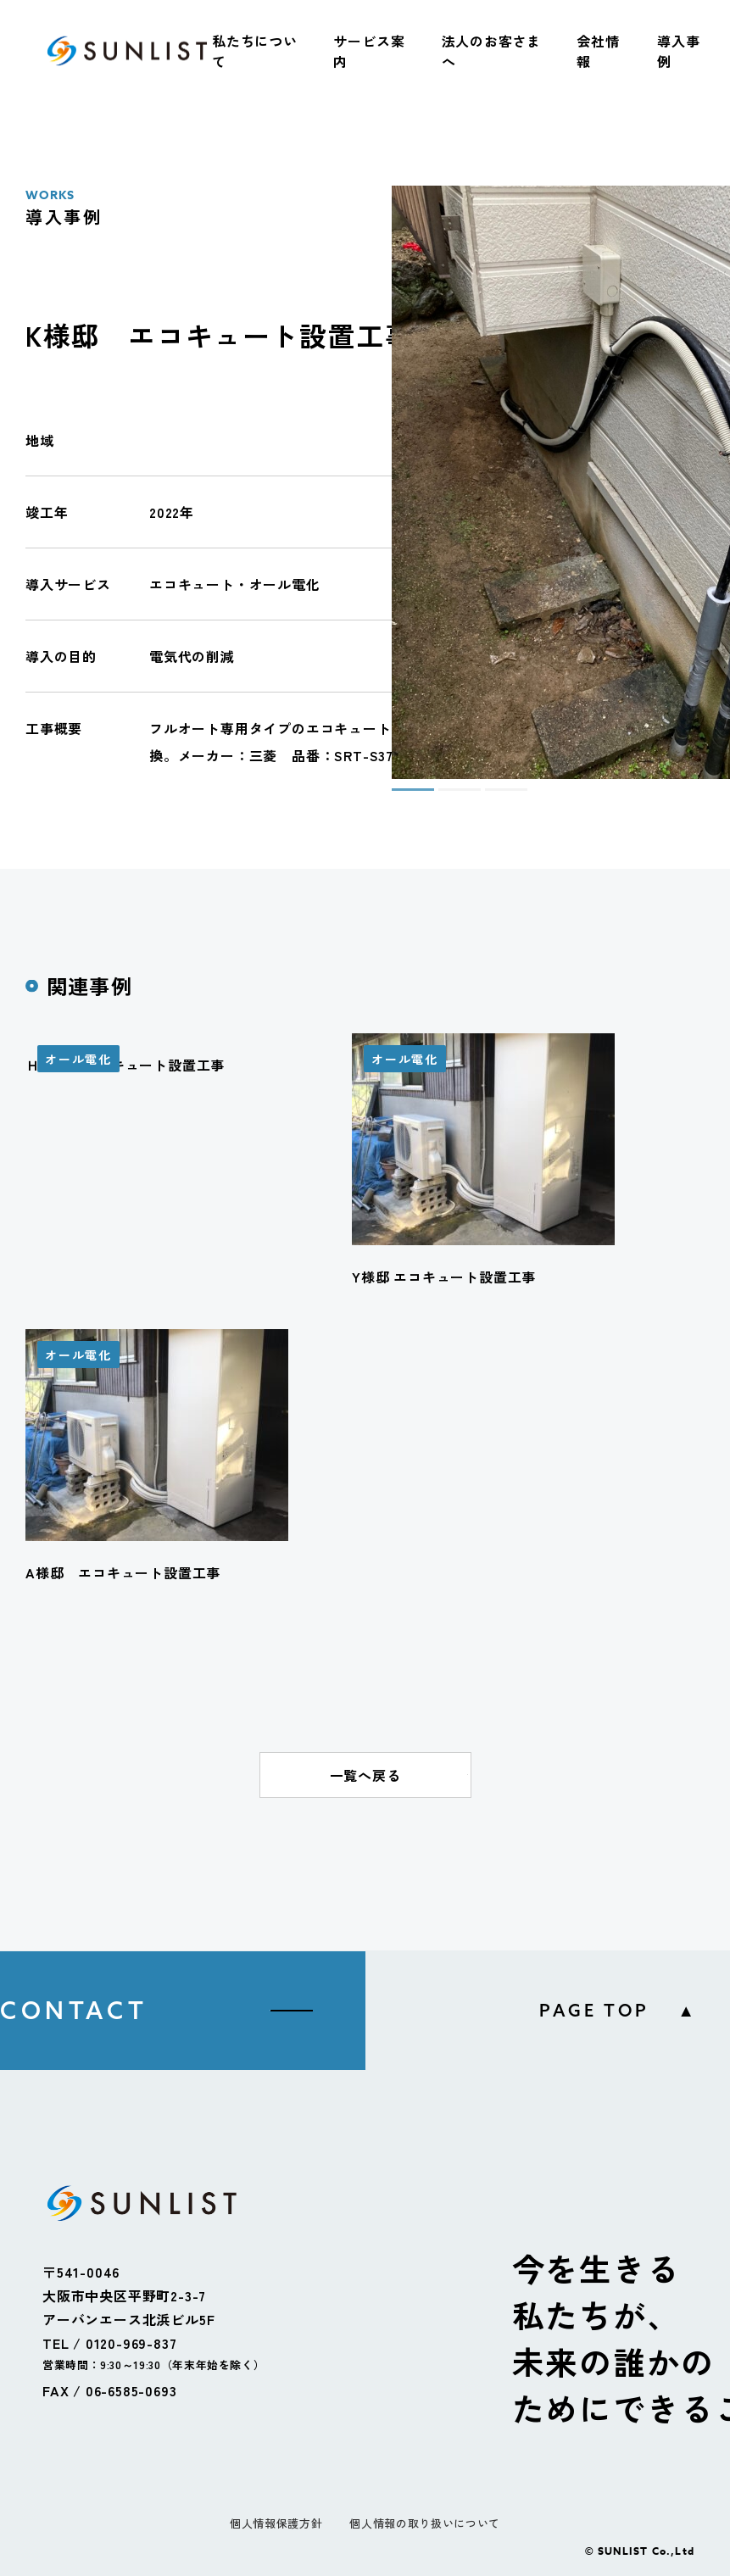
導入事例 (678, 51)
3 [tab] (493, 796)
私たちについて (255, 51)
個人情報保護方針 (276, 2523)
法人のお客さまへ (492, 51)
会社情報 (598, 51)
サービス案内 (368, 51)
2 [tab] (446, 796)
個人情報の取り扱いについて (424, 2523)
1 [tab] (400, 796)
